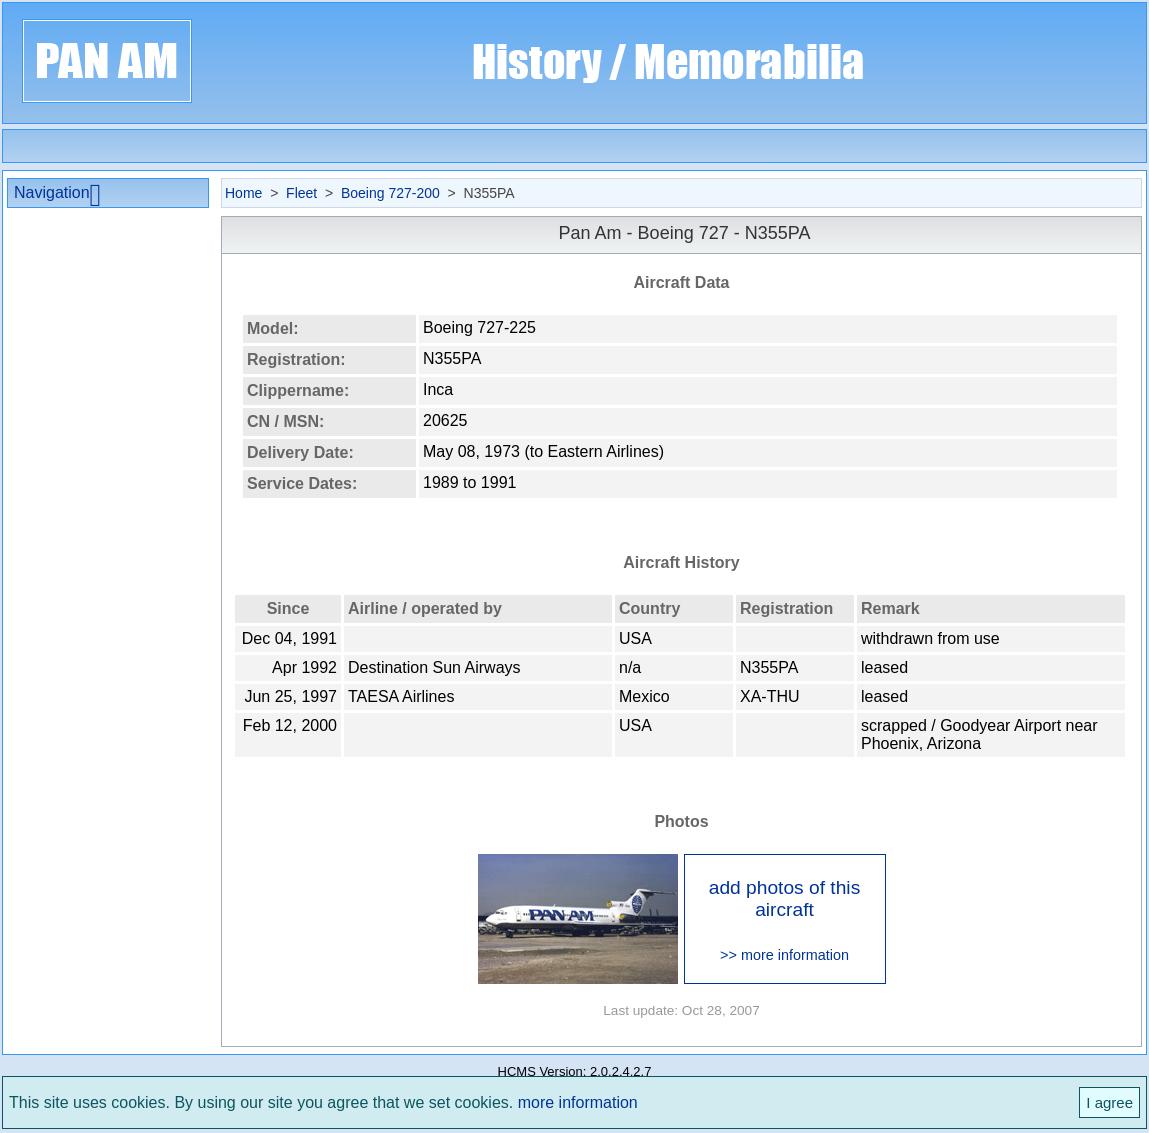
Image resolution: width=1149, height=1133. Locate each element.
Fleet (301, 193)
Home (243, 193)
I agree (1109, 1102)
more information (578, 1102)
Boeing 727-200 (390, 193)
